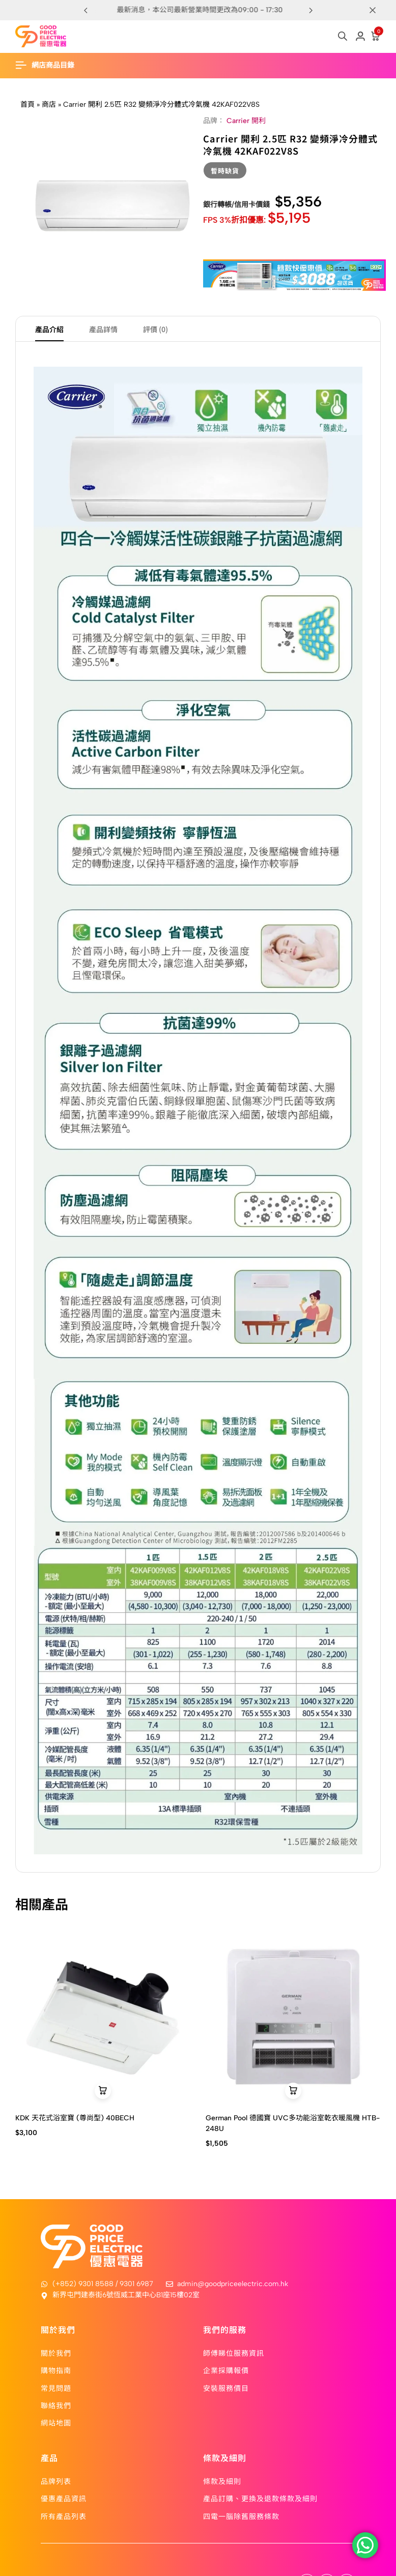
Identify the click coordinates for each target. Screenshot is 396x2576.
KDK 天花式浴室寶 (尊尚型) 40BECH (74, 2118)
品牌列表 (56, 2481)
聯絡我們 (56, 2405)
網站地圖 (56, 2422)
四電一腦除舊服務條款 (241, 2516)
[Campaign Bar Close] (377, 10)
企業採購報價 (226, 2370)
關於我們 (56, 2353)
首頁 (27, 104)
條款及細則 (222, 2481)
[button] (310, 10)
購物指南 (56, 2370)
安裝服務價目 (226, 2388)
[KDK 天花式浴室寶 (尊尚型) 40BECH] (102, 2016)
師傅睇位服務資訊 (233, 2353)
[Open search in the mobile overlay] (342, 36)
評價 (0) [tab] (155, 329)
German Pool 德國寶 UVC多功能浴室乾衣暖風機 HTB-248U (293, 2123)
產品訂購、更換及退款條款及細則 (260, 2498)
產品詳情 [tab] (103, 329)
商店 (49, 104)
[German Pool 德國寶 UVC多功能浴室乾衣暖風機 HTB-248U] (293, 2016)
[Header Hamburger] (49, 65)
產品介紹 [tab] (49, 329)
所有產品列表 (64, 2516)
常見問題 (56, 2388)
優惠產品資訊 (64, 2498)
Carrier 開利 (246, 120)
